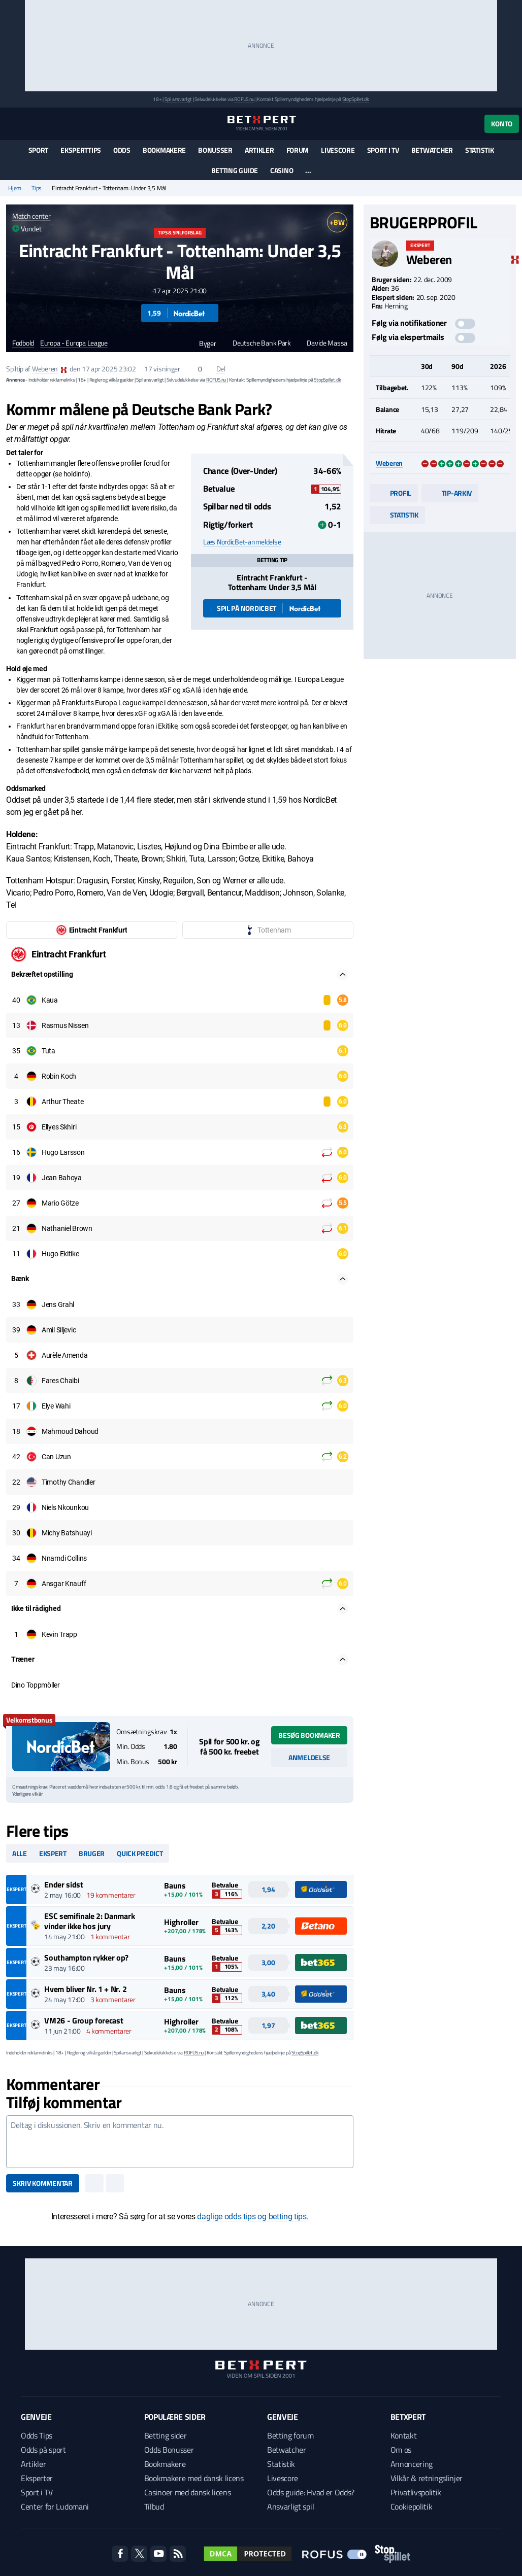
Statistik (479, 150)
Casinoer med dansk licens (187, 2492)
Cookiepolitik (411, 2506)
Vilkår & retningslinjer (426, 2478)
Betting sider (165, 2435)
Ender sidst (63, 1884)
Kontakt (403, 2435)
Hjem (14, 188)
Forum (297, 150)
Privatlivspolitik (416, 2492)
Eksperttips (80, 150)
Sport (38, 150)
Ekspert (53, 1853)
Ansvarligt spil (290, 2506)
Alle (19, 1853)
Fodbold (23, 343)
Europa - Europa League (74, 343)
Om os (400, 2450)
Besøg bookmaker (309, 1735)
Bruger (92, 1853)
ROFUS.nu (244, 99)
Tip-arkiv (450, 493)
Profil (393, 493)
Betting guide (234, 170)
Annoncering (411, 2464)
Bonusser (215, 150)
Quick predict (139, 1853)
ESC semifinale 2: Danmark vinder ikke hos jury (89, 1921)
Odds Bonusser (169, 2450)
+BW (337, 222)
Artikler (259, 150)
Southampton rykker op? (86, 1957)
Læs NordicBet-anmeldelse (242, 541)
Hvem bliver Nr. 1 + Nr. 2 (85, 1989)
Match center (31, 216)
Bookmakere (164, 150)
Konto (501, 123)
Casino (281, 170)
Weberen (45, 368)
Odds (121, 150)
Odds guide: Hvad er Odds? (310, 2492)
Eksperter (37, 2478)
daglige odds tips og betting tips (251, 2216)
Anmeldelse (309, 1757)
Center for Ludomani (55, 2506)
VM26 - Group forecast (83, 2020)
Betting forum (290, 2435)
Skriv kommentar (43, 2183)
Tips (36, 188)
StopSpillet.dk (355, 99)
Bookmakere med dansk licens (194, 2478)
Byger (202, 343)
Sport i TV (383, 150)
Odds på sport (43, 2450)
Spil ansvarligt (178, 99)
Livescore (337, 150)
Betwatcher (432, 150)
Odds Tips (36, 2435)
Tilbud (154, 2506)
